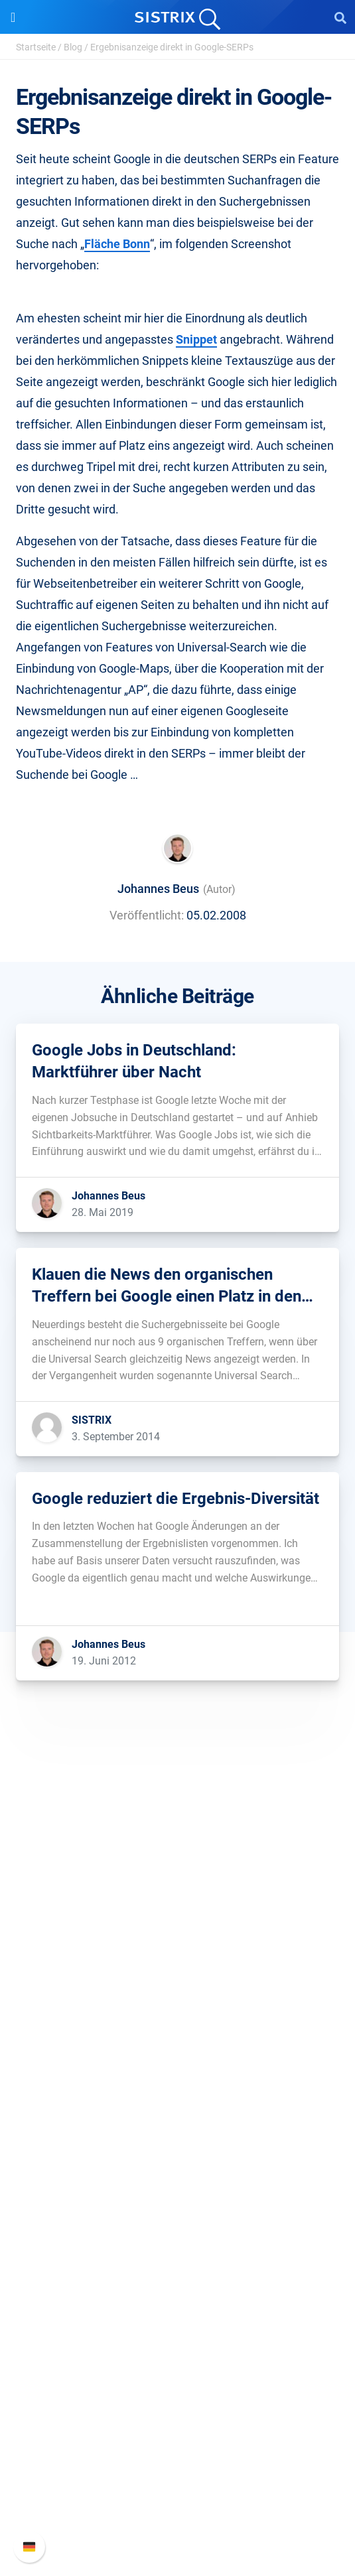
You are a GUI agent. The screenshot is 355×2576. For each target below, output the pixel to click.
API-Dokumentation (177, 2475)
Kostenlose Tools (177, 2301)
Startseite (36, 47)
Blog (73, 47)
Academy (178, 2259)
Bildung (178, 1976)
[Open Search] (340, 17)
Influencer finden (177, 2149)
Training (178, 2238)
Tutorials (177, 2323)
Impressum (177, 2019)
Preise (177, 2086)
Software (177, 2061)
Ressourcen (177, 2192)
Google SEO (178, 2107)
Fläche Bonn (117, 244)
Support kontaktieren (177, 2496)
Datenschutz (177, 1998)
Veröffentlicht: (146, 915)
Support (178, 2407)
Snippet (196, 339)
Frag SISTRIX (178, 2216)
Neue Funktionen (177, 2453)
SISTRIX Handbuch (177, 2432)
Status (178, 2517)
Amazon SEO (177, 2128)
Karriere (178, 1955)
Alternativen (178, 2344)
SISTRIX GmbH (178, 1909)
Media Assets (177, 2365)
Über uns (177, 1934)
